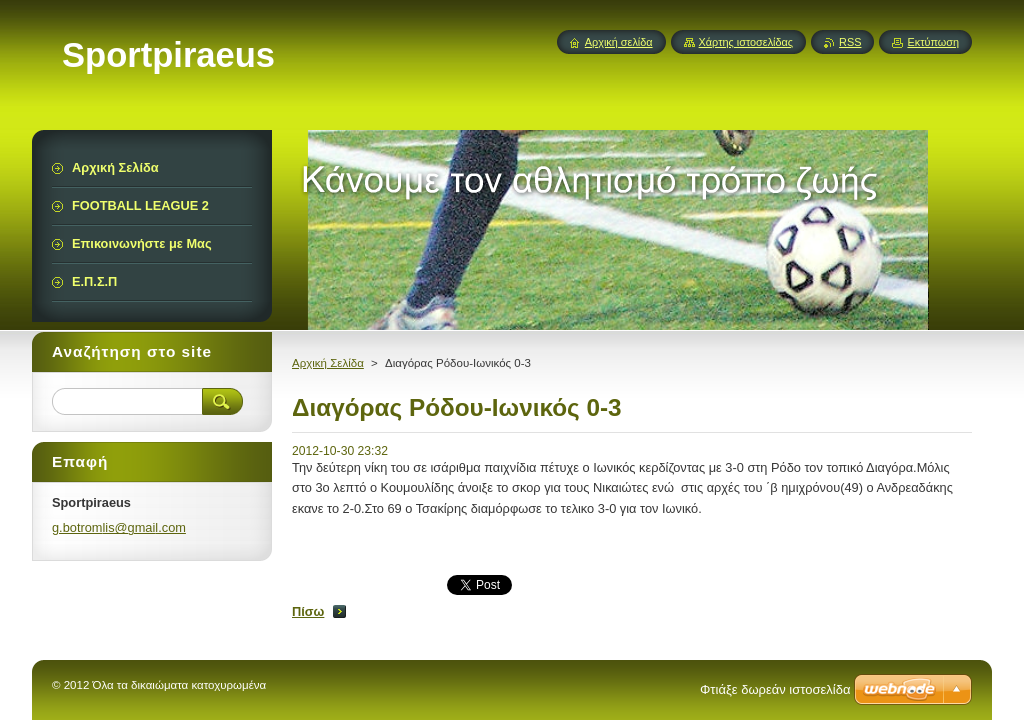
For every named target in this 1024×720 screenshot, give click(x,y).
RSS (850, 42)
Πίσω (308, 611)
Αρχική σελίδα (619, 42)
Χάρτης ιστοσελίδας (746, 42)
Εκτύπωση (933, 42)
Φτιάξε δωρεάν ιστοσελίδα (775, 689)
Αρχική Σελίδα (328, 363)
